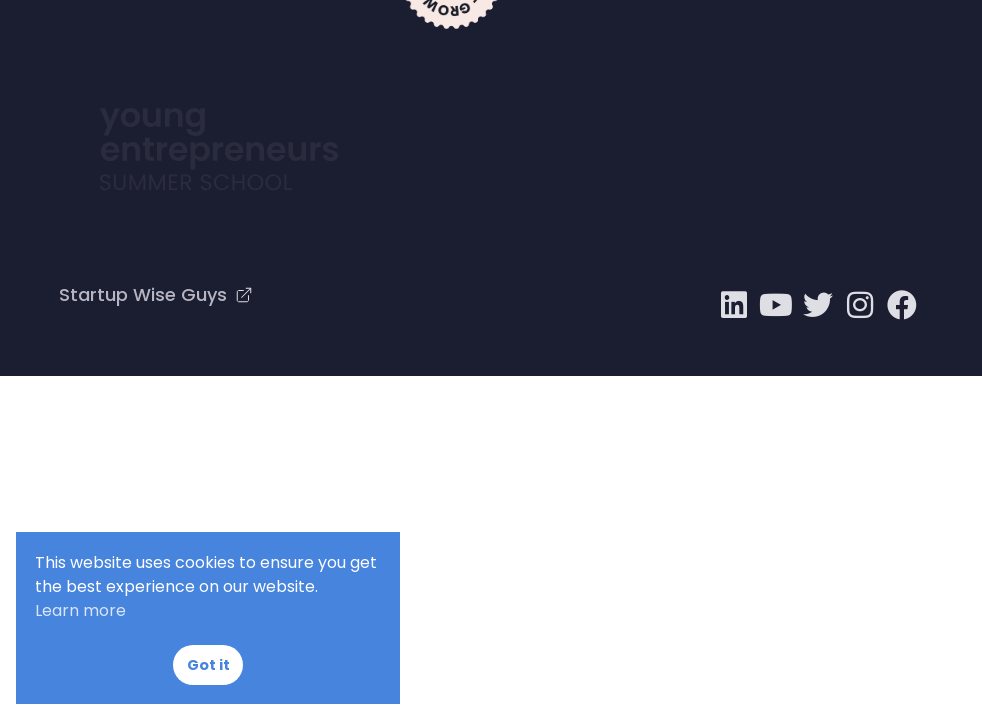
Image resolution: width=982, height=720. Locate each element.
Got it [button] (208, 665)
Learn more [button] (80, 610)
